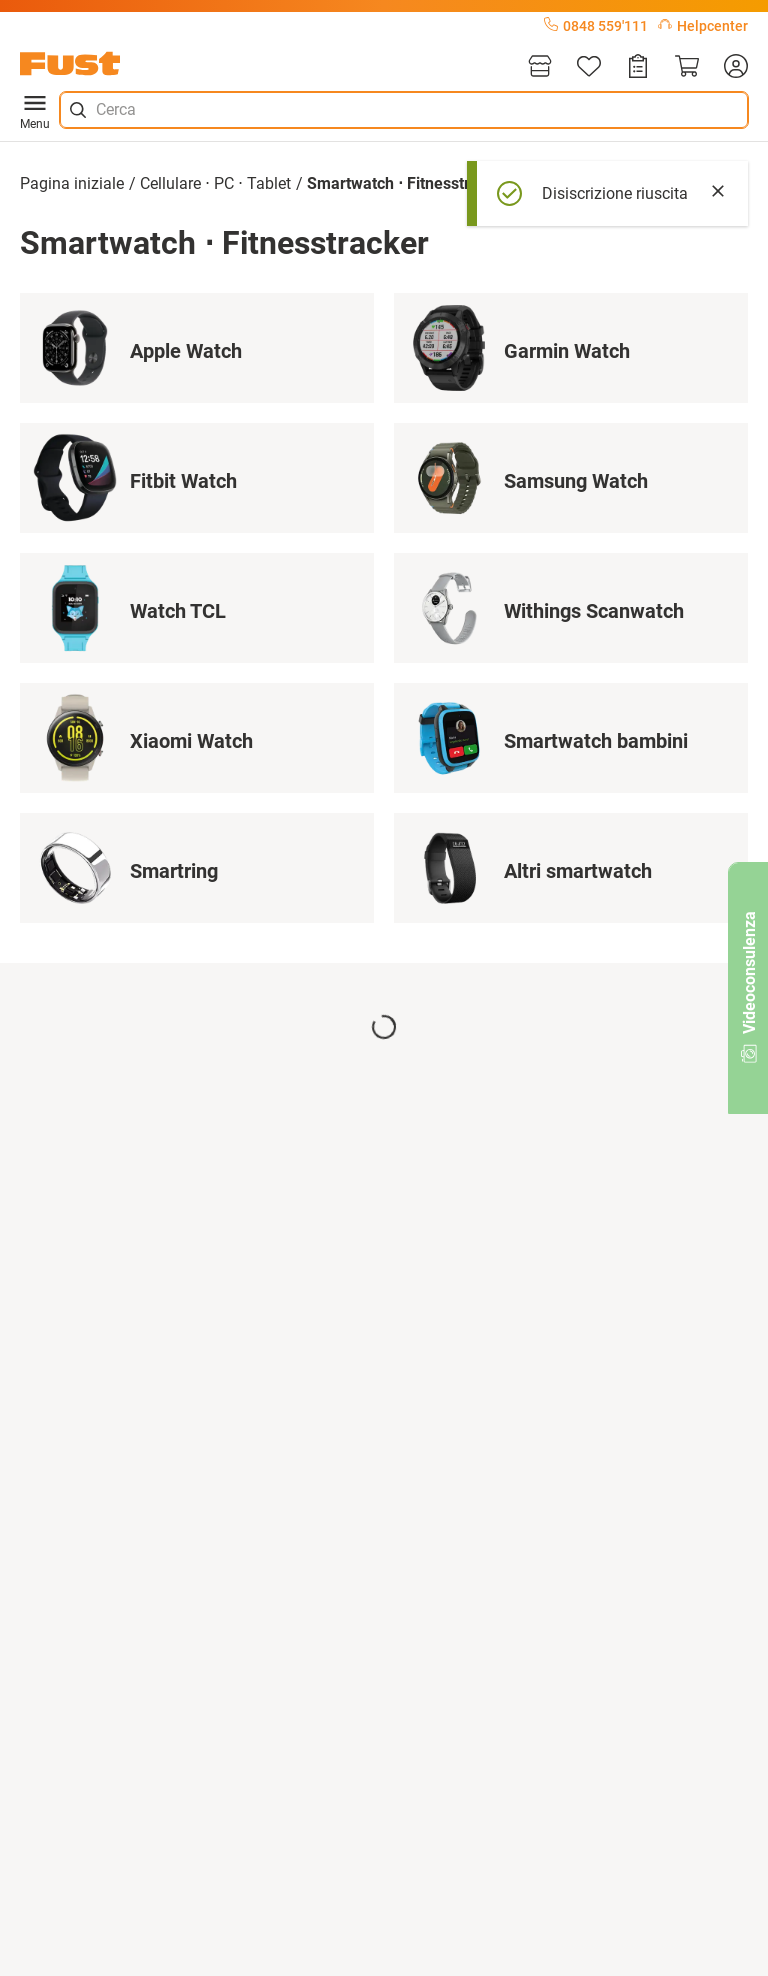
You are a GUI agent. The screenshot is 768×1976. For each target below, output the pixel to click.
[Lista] (589, 67)
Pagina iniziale (72, 183)
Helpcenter (703, 26)
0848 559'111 (596, 26)
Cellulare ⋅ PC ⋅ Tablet (215, 183)
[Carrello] (687, 67)
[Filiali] (540, 67)
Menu (35, 110)
